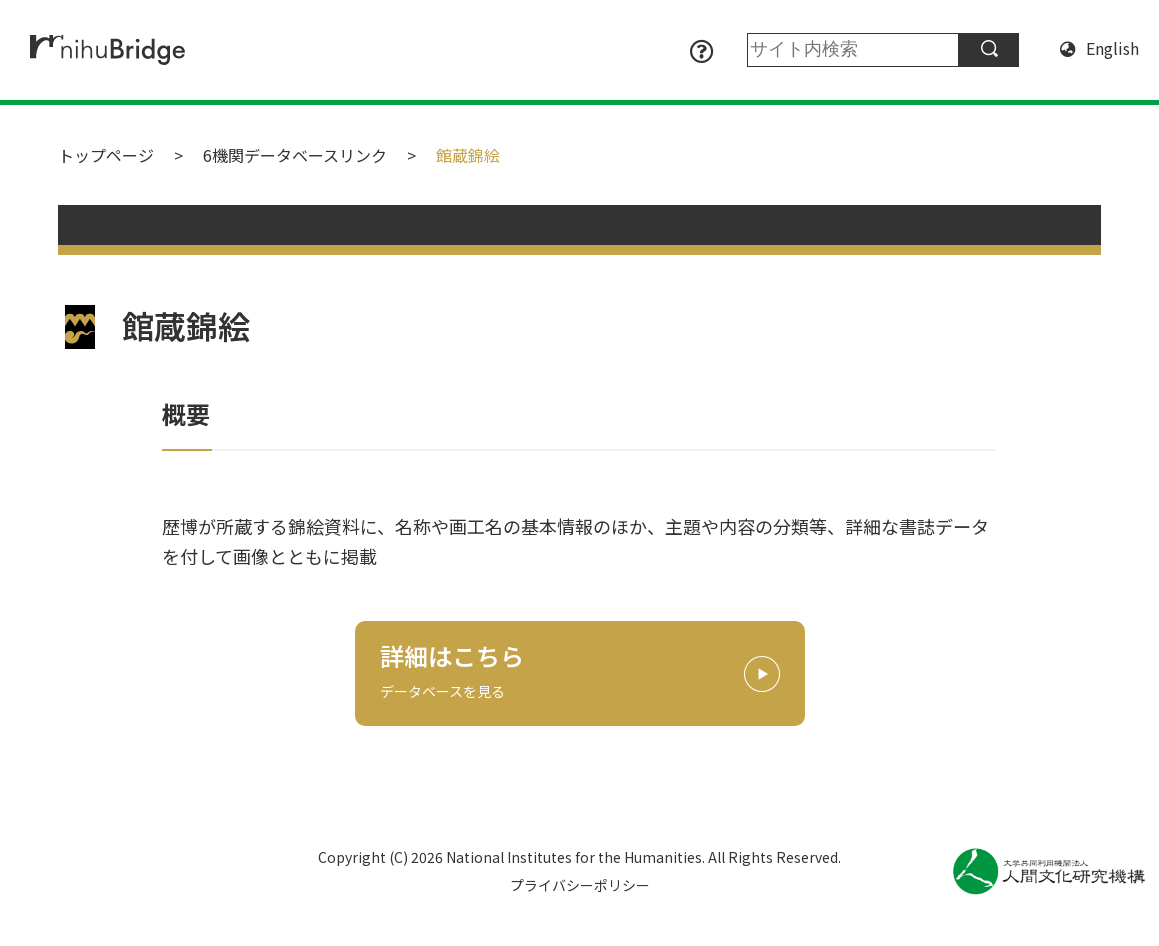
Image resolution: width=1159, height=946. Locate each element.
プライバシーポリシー (580, 885)
